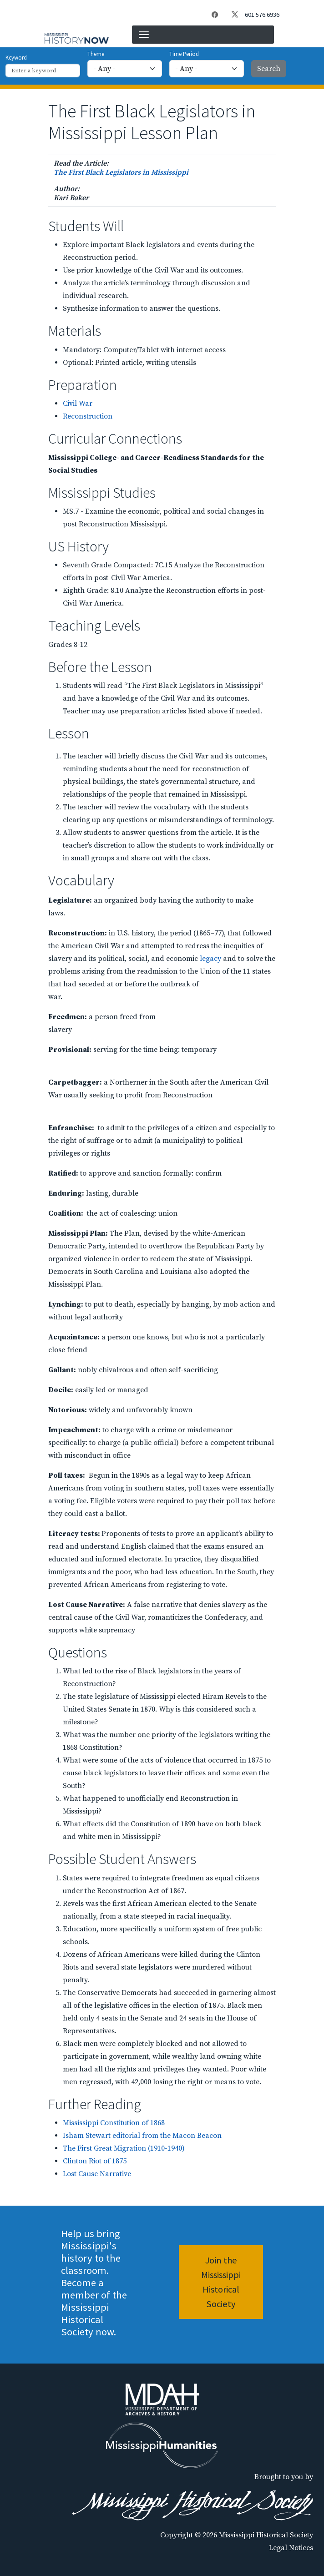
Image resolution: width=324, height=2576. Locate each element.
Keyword (16, 57)
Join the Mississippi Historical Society (221, 2282)
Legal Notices (291, 2547)
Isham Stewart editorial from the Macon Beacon (142, 2135)
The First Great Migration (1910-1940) (124, 2148)
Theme (95, 53)
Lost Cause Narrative (97, 2173)
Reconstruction (87, 416)
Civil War (77, 403)
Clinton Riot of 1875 (95, 2161)
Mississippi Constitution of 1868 (114, 2122)
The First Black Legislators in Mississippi (121, 172)
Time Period (184, 53)
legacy (210, 958)
